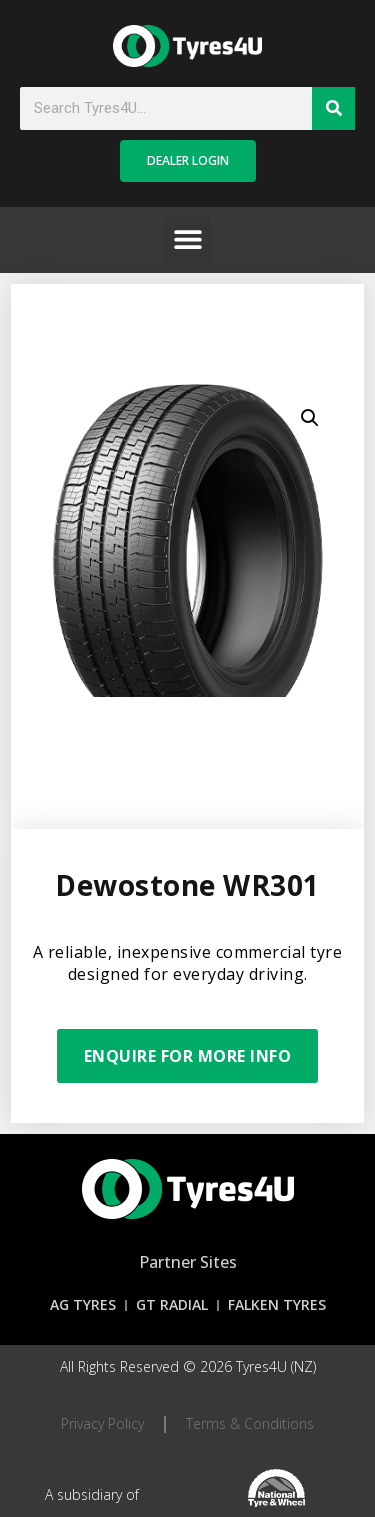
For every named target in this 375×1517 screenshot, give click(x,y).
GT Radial (172, 1304)
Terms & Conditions (250, 1423)
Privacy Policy (102, 1423)
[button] (187, 239)
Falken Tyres (277, 1304)
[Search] (333, 108)
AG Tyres (83, 1304)
